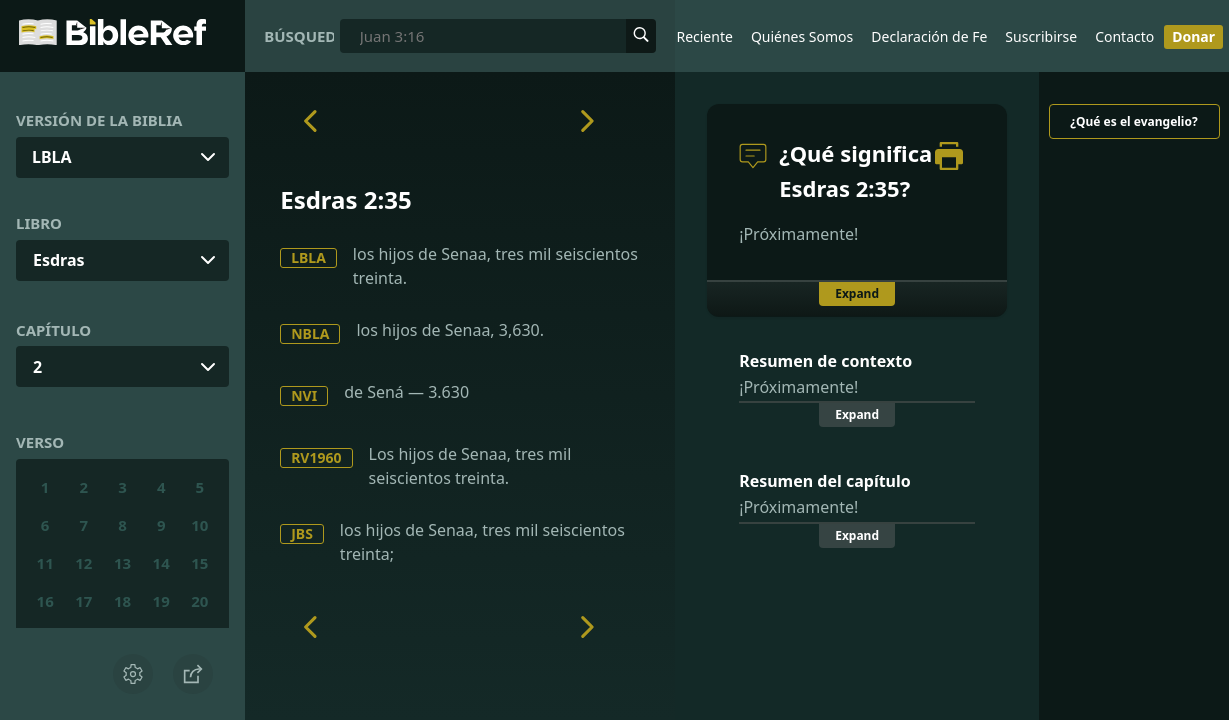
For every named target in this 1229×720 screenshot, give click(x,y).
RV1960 (316, 457)
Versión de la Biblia (99, 120)
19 (161, 601)
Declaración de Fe (929, 36)
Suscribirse (1041, 36)
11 (45, 563)
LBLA (308, 257)
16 (45, 601)
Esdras (59, 260)
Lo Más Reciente (679, 36)
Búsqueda (299, 36)
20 (199, 601)
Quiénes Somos (802, 36)
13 (122, 563)
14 (161, 563)
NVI (304, 395)
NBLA (310, 333)
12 (83, 563)
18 (122, 601)
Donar (1193, 36)
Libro (39, 223)
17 (83, 601)
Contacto (1124, 36)
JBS (302, 533)
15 (199, 563)
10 (199, 525)
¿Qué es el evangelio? (1133, 121)
